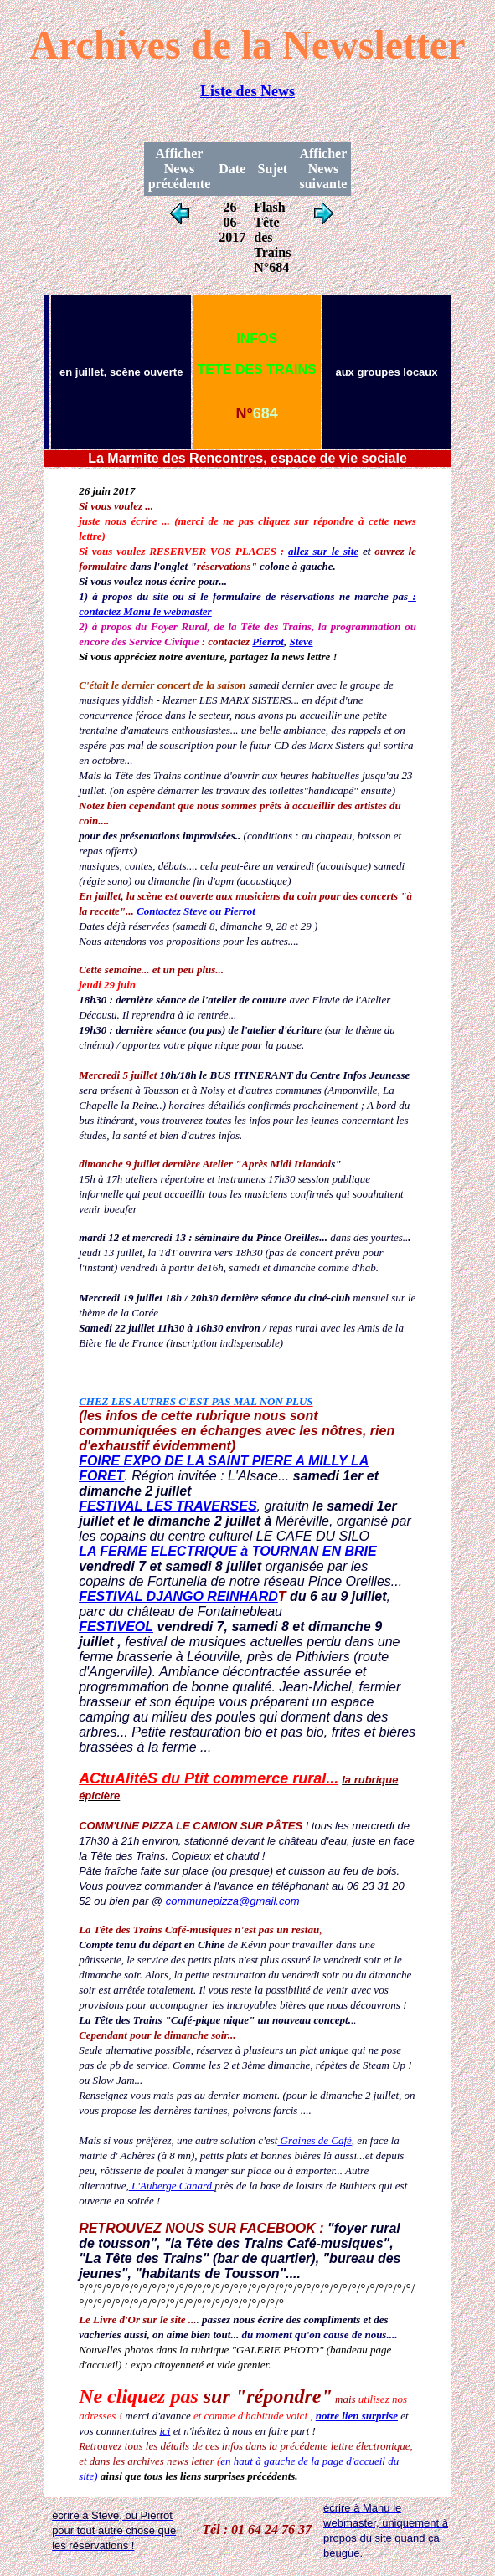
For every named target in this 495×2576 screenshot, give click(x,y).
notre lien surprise (357, 2415)
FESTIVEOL (116, 1626)
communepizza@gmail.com (233, 1901)
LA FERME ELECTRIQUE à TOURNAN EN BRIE (228, 1551)
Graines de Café (314, 2140)
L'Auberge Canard (172, 2185)
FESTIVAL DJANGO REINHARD (178, 1596)
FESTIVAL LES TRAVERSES (167, 1506)
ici (164, 2431)
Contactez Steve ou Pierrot (194, 911)
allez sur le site (323, 551)
